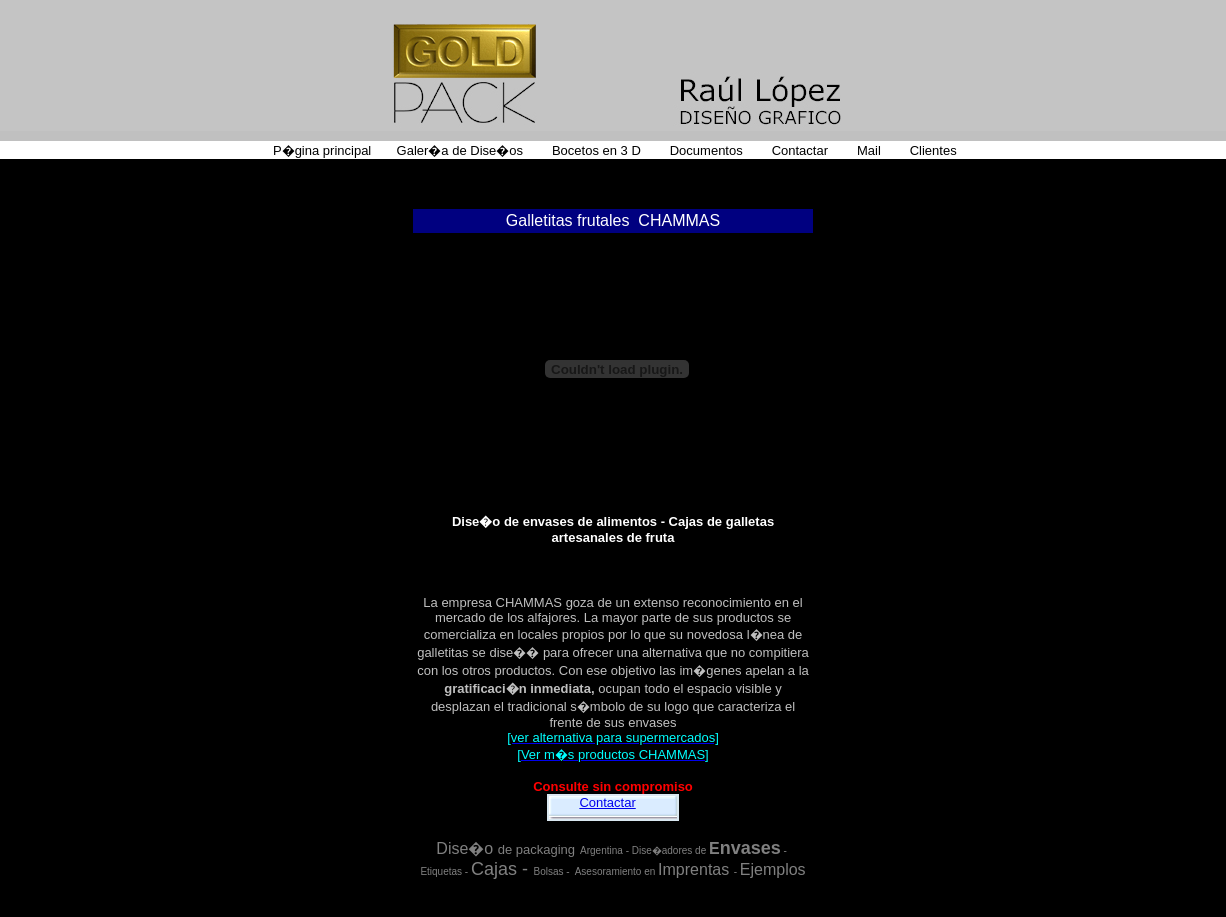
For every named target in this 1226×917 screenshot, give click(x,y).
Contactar (607, 802)
